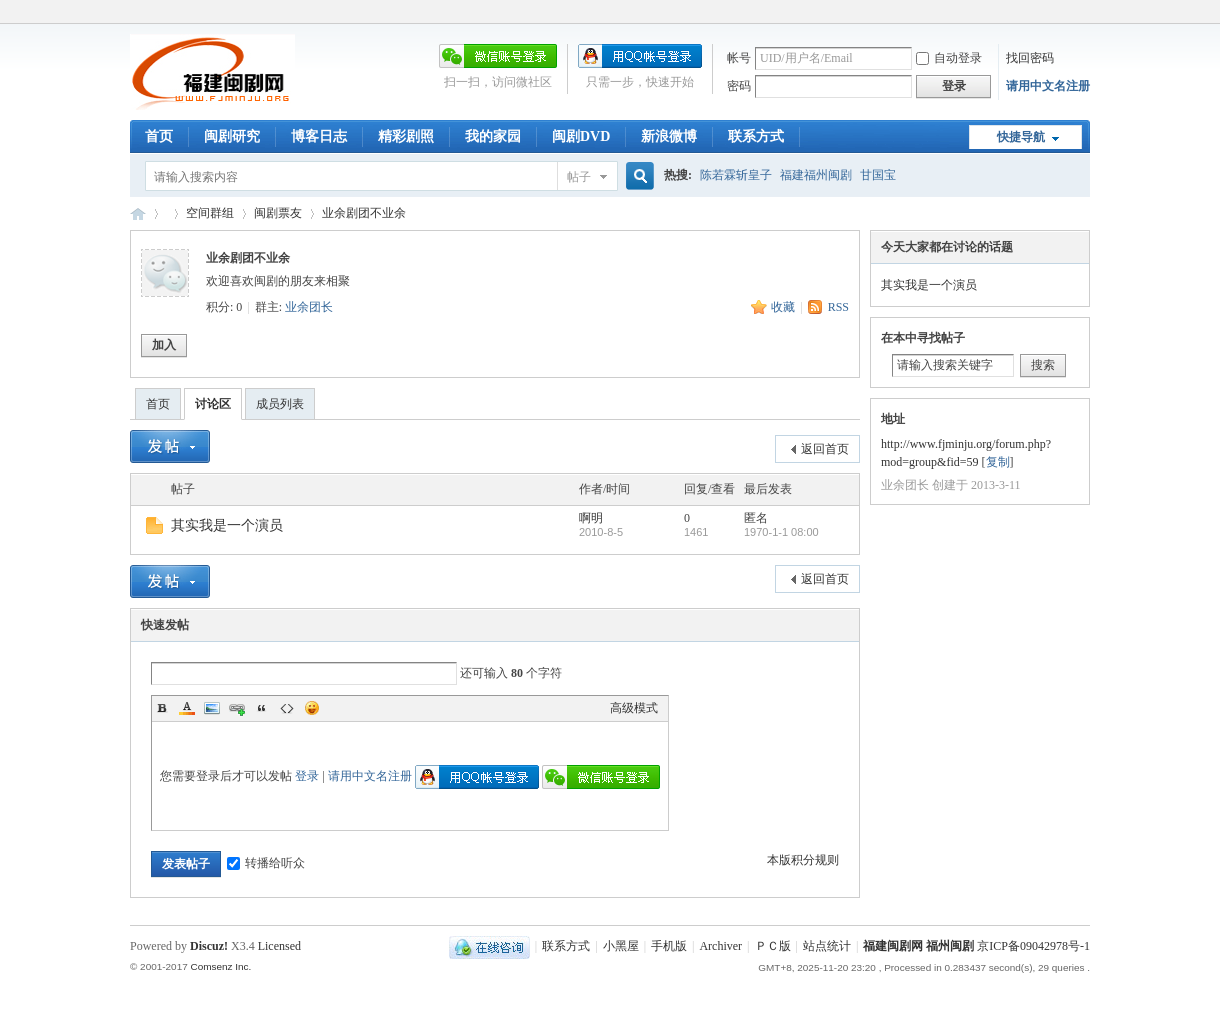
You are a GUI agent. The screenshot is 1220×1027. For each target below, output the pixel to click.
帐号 (739, 58)
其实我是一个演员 (227, 525)
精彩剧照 (406, 136)
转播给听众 (266, 863)
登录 (307, 776)
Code (287, 708)
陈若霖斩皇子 (736, 175)
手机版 (669, 946)
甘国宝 (878, 175)
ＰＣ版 (773, 946)
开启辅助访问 (1085, 14)
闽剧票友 (278, 213)
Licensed (279, 946)
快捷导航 (1021, 137)
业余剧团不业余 (364, 213)
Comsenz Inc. (220, 966)
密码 (739, 86)
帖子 (579, 177)
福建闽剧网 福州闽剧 (918, 946)
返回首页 (825, 449)
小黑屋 (621, 946)
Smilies (312, 708)
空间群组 (210, 213)
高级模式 (634, 708)
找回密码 (1030, 58)
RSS (838, 307)
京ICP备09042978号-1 (1033, 946)
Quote (262, 708)
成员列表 (280, 404)
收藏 (783, 307)
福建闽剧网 (138, 213)
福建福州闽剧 (816, 175)
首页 (159, 136)
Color (187, 708)
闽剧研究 (232, 136)
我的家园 (493, 136)
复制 (998, 462)
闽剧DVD (581, 136)
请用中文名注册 (1048, 86)
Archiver (720, 946)
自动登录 (949, 58)
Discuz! (209, 946)
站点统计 (827, 946)
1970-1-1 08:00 (781, 532)
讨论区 (213, 404)
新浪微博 (669, 136)
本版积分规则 (803, 860)
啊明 (591, 518)
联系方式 (756, 136)
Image (212, 708)
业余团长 (309, 307)
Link (237, 708)
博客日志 (319, 136)
